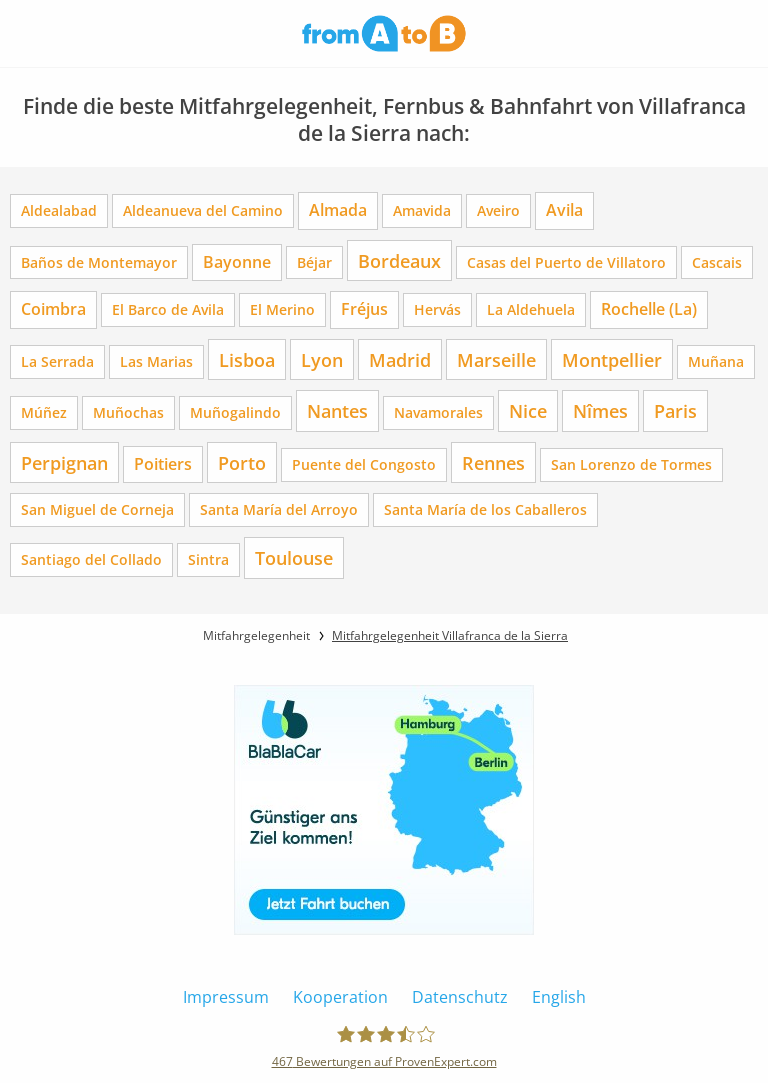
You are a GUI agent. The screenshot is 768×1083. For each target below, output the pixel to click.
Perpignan (64, 462)
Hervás (437, 309)
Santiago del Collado (91, 559)
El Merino (282, 309)
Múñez (44, 412)
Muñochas (128, 412)
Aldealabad (59, 210)
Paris (675, 410)
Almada (338, 210)
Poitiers (163, 464)
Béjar (314, 262)
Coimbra (53, 309)
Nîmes (600, 410)
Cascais (717, 262)
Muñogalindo (235, 412)
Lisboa (247, 359)
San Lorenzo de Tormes (631, 464)
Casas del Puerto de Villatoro (566, 262)
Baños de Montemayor (99, 262)
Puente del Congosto (364, 464)
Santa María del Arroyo (279, 509)
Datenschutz (460, 997)
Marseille (496, 359)
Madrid (400, 359)
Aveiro (498, 210)
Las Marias (156, 361)
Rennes (493, 462)
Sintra (208, 559)
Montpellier (612, 359)
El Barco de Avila (168, 309)
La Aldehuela (531, 309)
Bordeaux (399, 260)
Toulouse (294, 557)
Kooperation (340, 997)
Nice (528, 410)
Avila (564, 210)
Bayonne (237, 262)
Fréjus (364, 309)
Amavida (422, 210)
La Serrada (57, 361)
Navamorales (438, 412)
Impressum (226, 997)
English (559, 997)
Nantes (337, 410)
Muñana (716, 361)
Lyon (322, 359)
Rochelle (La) (649, 309)
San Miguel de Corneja (97, 509)
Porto (242, 462)
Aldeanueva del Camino (203, 210)
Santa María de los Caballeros (485, 509)
